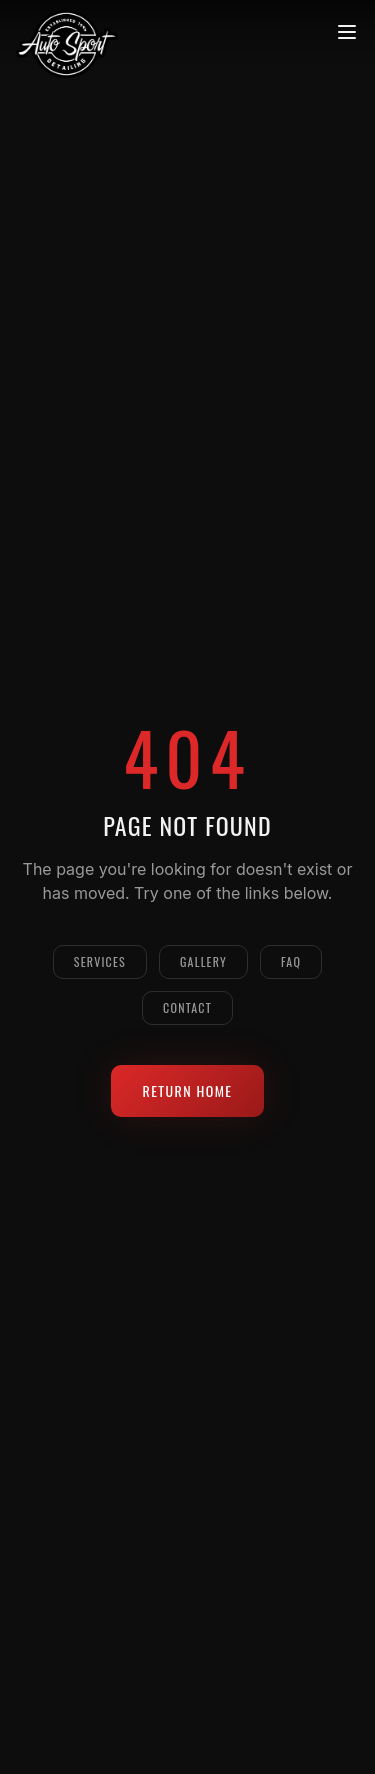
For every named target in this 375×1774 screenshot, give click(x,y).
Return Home (188, 1090)
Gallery (203, 961)
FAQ (291, 961)
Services (100, 961)
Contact (187, 1007)
